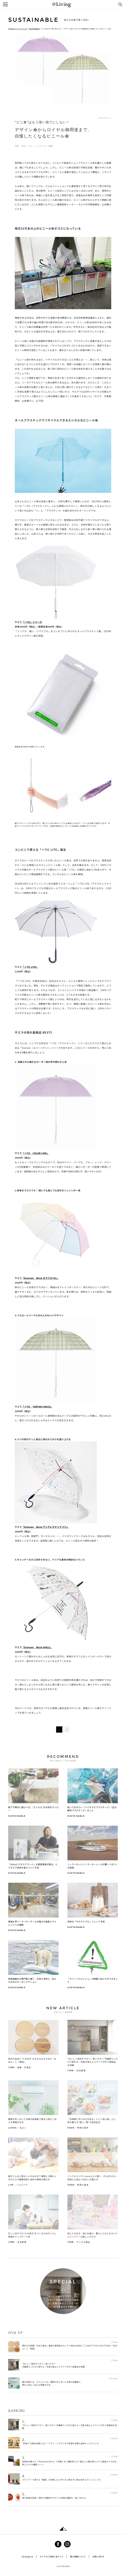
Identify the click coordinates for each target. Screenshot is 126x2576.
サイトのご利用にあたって (51, 2556)
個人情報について (78, 2556)
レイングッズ (40, 146)
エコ (30, 146)
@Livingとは (27, 2556)
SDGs (24, 146)
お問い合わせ (98, 2556)
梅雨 (51, 146)
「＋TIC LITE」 (30, 966)
